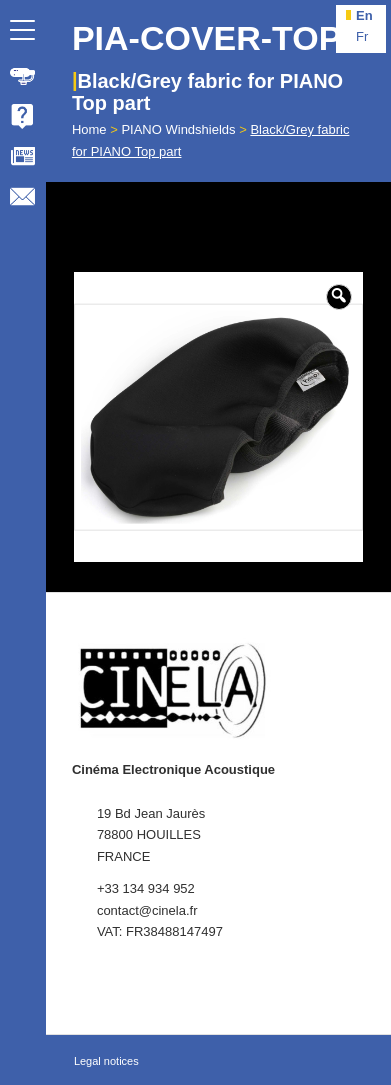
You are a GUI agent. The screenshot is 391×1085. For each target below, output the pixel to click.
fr (362, 36)
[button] (339, 297)
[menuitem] (23, 76)
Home (89, 129)
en (364, 15)
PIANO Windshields (178, 129)
